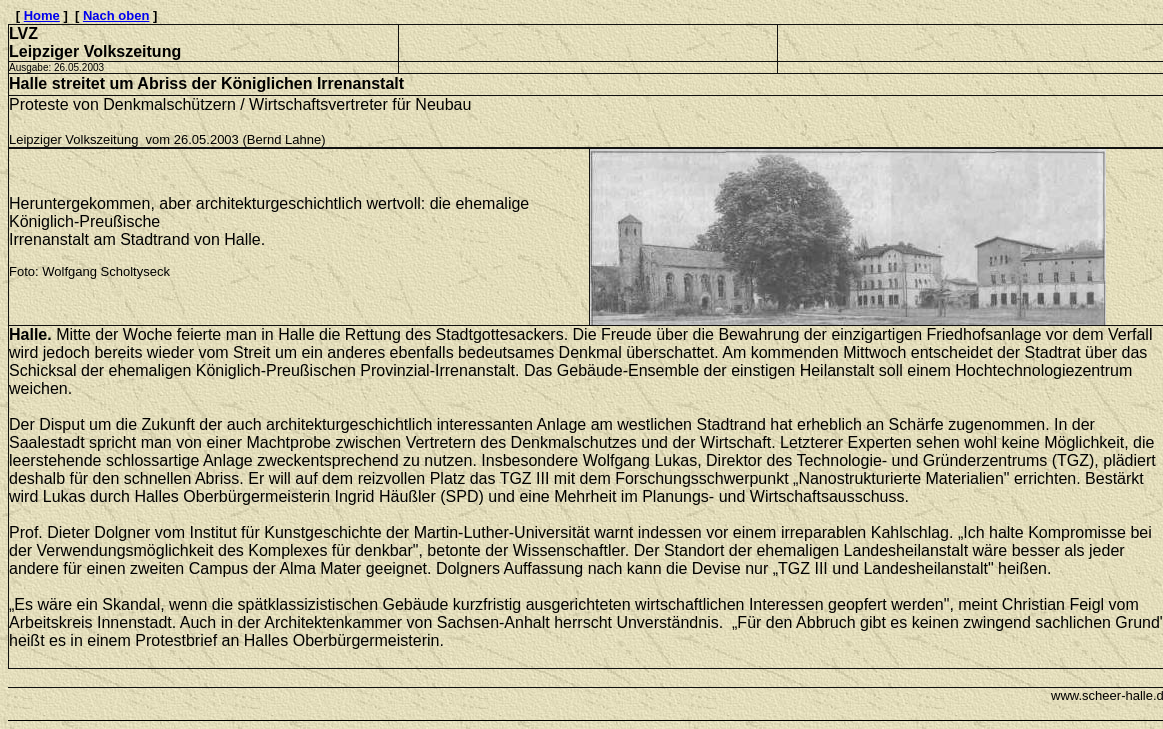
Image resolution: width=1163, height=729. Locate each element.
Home (42, 15)
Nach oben (116, 15)
